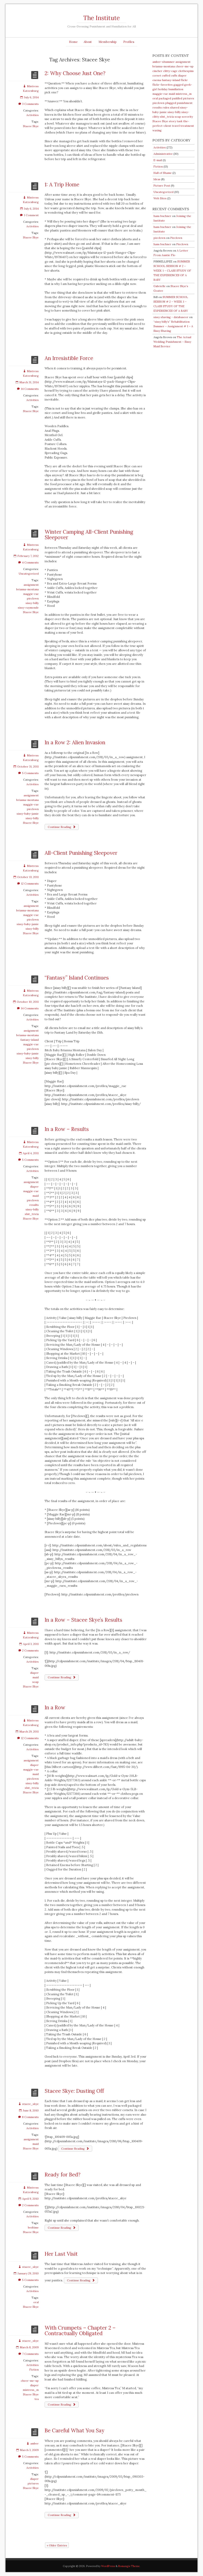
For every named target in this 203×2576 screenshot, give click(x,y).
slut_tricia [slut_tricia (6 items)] (167, 116)
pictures (33, 2483)
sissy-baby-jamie (28, 813)
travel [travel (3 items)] (176, 126)
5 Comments (28, 773)
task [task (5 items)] (179, 121)
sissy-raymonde (28, 607)
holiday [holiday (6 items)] (163, 89)
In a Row (55, 1707)
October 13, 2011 (26, 877)
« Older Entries (57, 2545)
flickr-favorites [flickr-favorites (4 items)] (162, 84)
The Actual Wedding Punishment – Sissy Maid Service (172, 341)
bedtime (33, 2227)
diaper (34, 1186)
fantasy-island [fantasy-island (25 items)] (171, 80)
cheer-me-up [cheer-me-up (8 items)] (184, 66)
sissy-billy (32, 603)
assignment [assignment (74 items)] (183, 62)
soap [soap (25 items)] (178, 116)
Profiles (128, 42)
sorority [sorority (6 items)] (187, 116)
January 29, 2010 (26, 2273)
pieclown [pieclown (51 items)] (158, 103)
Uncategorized (29, 573)
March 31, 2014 (27, 382)
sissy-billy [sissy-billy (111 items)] (174, 112)
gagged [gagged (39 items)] (178, 84)
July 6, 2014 (29, 97)
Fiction (34, 2369)
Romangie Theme (129, 2566)
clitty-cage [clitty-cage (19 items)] (170, 71)
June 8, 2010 (29, 2110)
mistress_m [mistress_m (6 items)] (184, 94)
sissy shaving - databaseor (170, 317)
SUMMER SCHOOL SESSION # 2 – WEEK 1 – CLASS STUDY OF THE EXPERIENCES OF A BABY (172, 271)
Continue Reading (62, 827)
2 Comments (28, 1650)
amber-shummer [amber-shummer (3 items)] (163, 62)
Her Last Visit (61, 2254)
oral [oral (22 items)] (155, 98)
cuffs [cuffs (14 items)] (174, 75)
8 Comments (28, 2117)
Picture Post (161, 185)
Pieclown (176, 238)
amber (33, 2443)
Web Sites (160, 198)
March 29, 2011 (27, 1731)
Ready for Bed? (62, 2174)
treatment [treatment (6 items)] (187, 126)
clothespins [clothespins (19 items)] (186, 71)
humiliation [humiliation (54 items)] (175, 89)
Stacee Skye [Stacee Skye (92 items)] (160, 121)
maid (36, 1195)
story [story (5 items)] (172, 121)
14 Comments (28, 389)
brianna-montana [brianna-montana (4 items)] (163, 66)
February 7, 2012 (26, 556)
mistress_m (31, 2390)
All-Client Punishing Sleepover (81, 853)
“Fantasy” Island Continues (77, 977)
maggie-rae (31, 594)
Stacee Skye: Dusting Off (74, 2091)
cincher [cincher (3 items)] (157, 71)
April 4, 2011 (29, 1153)
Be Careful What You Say (74, 2430)
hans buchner (162, 216)
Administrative (163, 154)
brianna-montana (27, 589)
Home (73, 42)
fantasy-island (29, 1040)
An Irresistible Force (69, 358)
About (88, 42)
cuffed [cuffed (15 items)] (166, 75)
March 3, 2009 (27, 2450)
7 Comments (28, 2354)
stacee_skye (28, 2104)
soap (35, 1682)
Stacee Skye (31, 126)
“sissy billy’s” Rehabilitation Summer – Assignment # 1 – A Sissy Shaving (173, 326)
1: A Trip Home (62, 184)
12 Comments (28, 883)
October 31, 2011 (26, 766)
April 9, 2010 (28, 2198)
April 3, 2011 (29, 1644)
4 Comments (28, 562)
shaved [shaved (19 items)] (174, 107)
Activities (32, 115)
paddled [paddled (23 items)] (177, 98)
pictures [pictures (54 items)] (188, 98)
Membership (108, 42)
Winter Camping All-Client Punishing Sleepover (89, 535)
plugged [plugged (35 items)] (170, 103)
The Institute (101, 18)
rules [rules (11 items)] (166, 107)
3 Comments (28, 104)
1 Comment (29, 215)
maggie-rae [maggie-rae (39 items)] (160, 94)
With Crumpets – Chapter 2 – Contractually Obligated (80, 2330)
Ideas (156, 179)
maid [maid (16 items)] (172, 94)
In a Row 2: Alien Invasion (75, 742)
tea (36, 2399)
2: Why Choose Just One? (75, 73)
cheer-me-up (30, 2380)
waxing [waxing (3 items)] (157, 130)
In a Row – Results (67, 1129)
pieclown (33, 598)
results (34, 1205)
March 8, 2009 (27, 2347)
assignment (31, 585)
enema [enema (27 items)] (156, 80)
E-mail (157, 160)
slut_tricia (32, 1214)
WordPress (108, 2566)
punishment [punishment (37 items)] (184, 103)
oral (36, 2302)
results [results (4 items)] (157, 107)
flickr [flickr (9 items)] (184, 80)
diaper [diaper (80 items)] (182, 75)
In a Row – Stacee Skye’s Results (83, 1620)
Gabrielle (159, 286)
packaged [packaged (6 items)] (165, 98)
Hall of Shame (162, 173)
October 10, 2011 (26, 1002)
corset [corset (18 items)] (156, 75)
